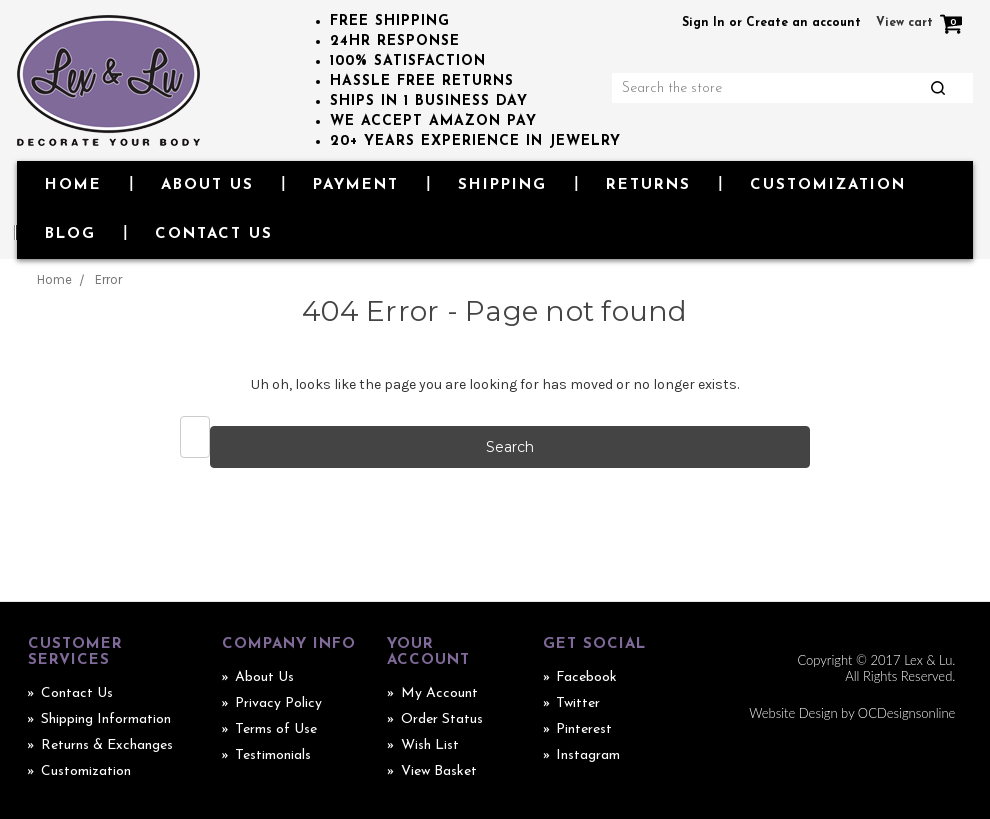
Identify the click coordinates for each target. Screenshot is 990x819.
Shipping (502, 185)
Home (73, 185)
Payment (356, 185)
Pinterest (584, 729)
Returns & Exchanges (107, 745)
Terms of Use (276, 729)
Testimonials (273, 755)
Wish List (430, 745)
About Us (207, 185)
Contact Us (214, 234)
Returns (648, 185)
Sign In (703, 23)
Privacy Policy (278, 703)
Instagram (588, 755)
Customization (828, 185)
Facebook (586, 677)
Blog (70, 234)
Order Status (442, 719)
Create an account (803, 23)
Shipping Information (106, 719)
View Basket (439, 771)
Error (108, 279)
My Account (439, 693)
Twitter (578, 703)
